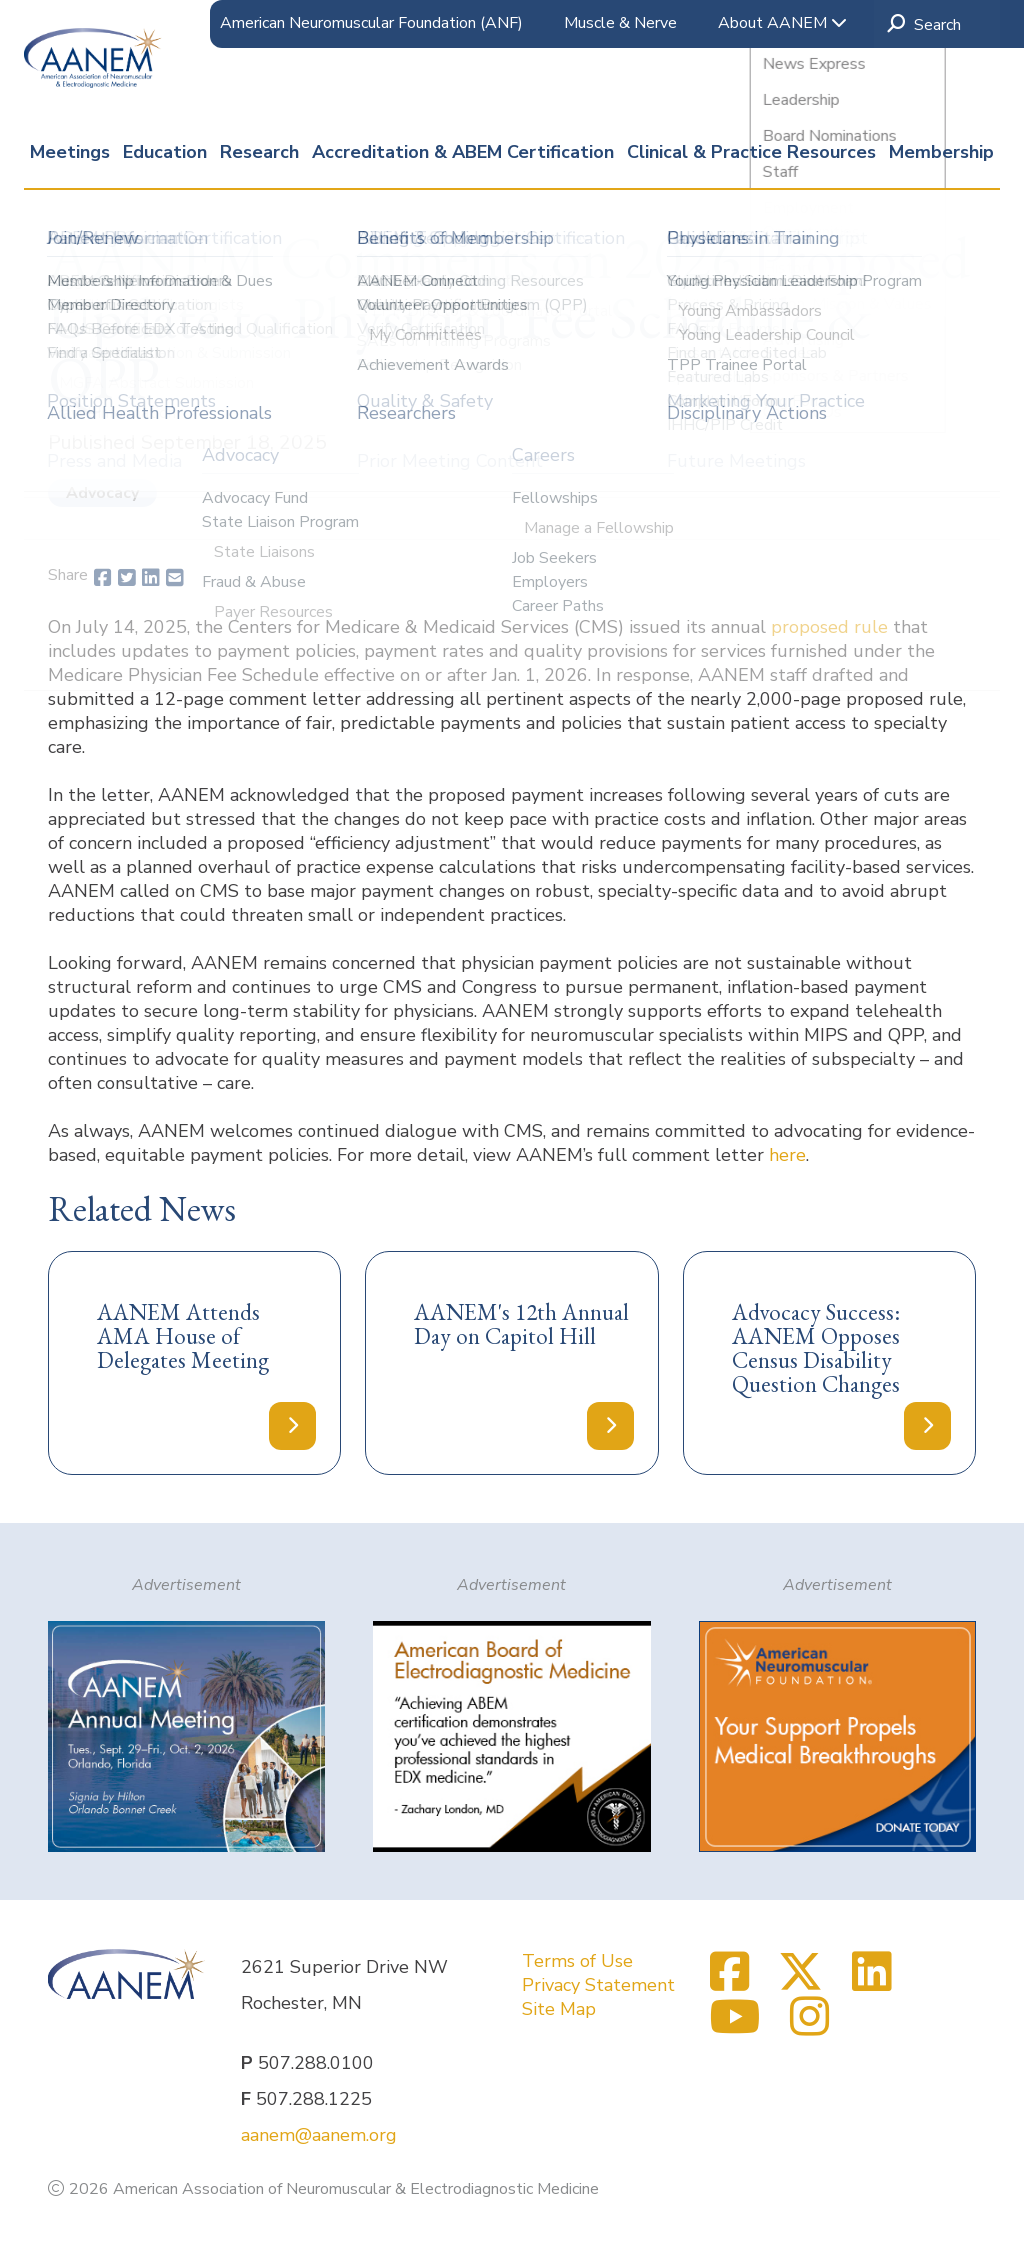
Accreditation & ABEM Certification (463, 152)
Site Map (559, 2009)
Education (165, 152)
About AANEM (782, 23)
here (787, 1155)
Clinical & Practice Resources (751, 152)
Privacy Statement (598, 1985)
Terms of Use (577, 1961)
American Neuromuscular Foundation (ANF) (371, 23)
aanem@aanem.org (319, 2135)
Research (259, 152)
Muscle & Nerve (620, 23)
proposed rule (829, 627)
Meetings (70, 152)
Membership (941, 152)
